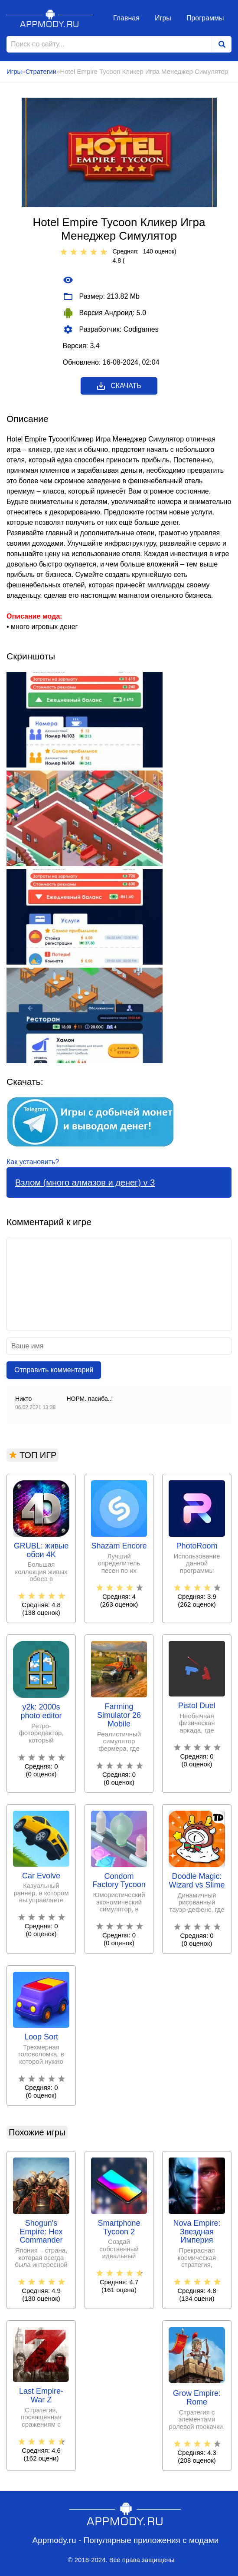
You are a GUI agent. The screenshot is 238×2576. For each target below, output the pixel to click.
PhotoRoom (196, 1546)
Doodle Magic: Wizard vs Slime (197, 1880)
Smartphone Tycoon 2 (119, 2227)
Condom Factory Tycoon (119, 1880)
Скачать (118, 386)
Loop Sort (41, 2037)
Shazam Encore (119, 1546)
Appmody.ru (50, 18)
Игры (163, 18)
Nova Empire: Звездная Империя (196, 2232)
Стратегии (41, 71)
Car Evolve (41, 1876)
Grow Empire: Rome (197, 2397)
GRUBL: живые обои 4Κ (41, 1550)
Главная (126, 18)
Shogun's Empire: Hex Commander (41, 2232)
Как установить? (33, 1162)
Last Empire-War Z (41, 2395)
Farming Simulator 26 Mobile (119, 1715)
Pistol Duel (196, 1706)
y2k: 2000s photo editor (41, 1711)
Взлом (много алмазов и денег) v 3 (85, 1182)
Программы (205, 18)
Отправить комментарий (53, 1370)
